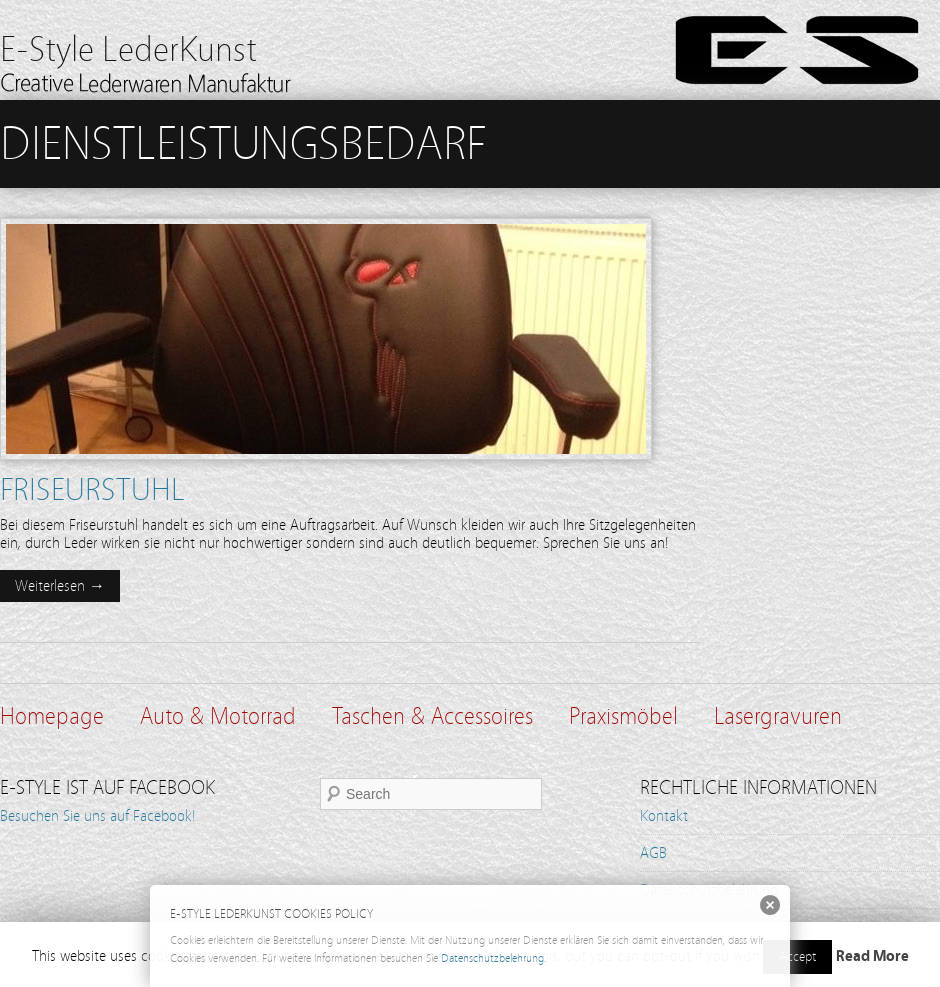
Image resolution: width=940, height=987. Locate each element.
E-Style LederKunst (128, 49)
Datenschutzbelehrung (492, 958)
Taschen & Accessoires (432, 716)
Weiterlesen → (60, 586)
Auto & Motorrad (218, 716)
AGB (653, 853)
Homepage (52, 716)
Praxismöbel (623, 716)
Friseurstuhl (92, 490)
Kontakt (664, 816)
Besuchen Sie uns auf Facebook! (98, 816)
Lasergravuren (778, 716)
